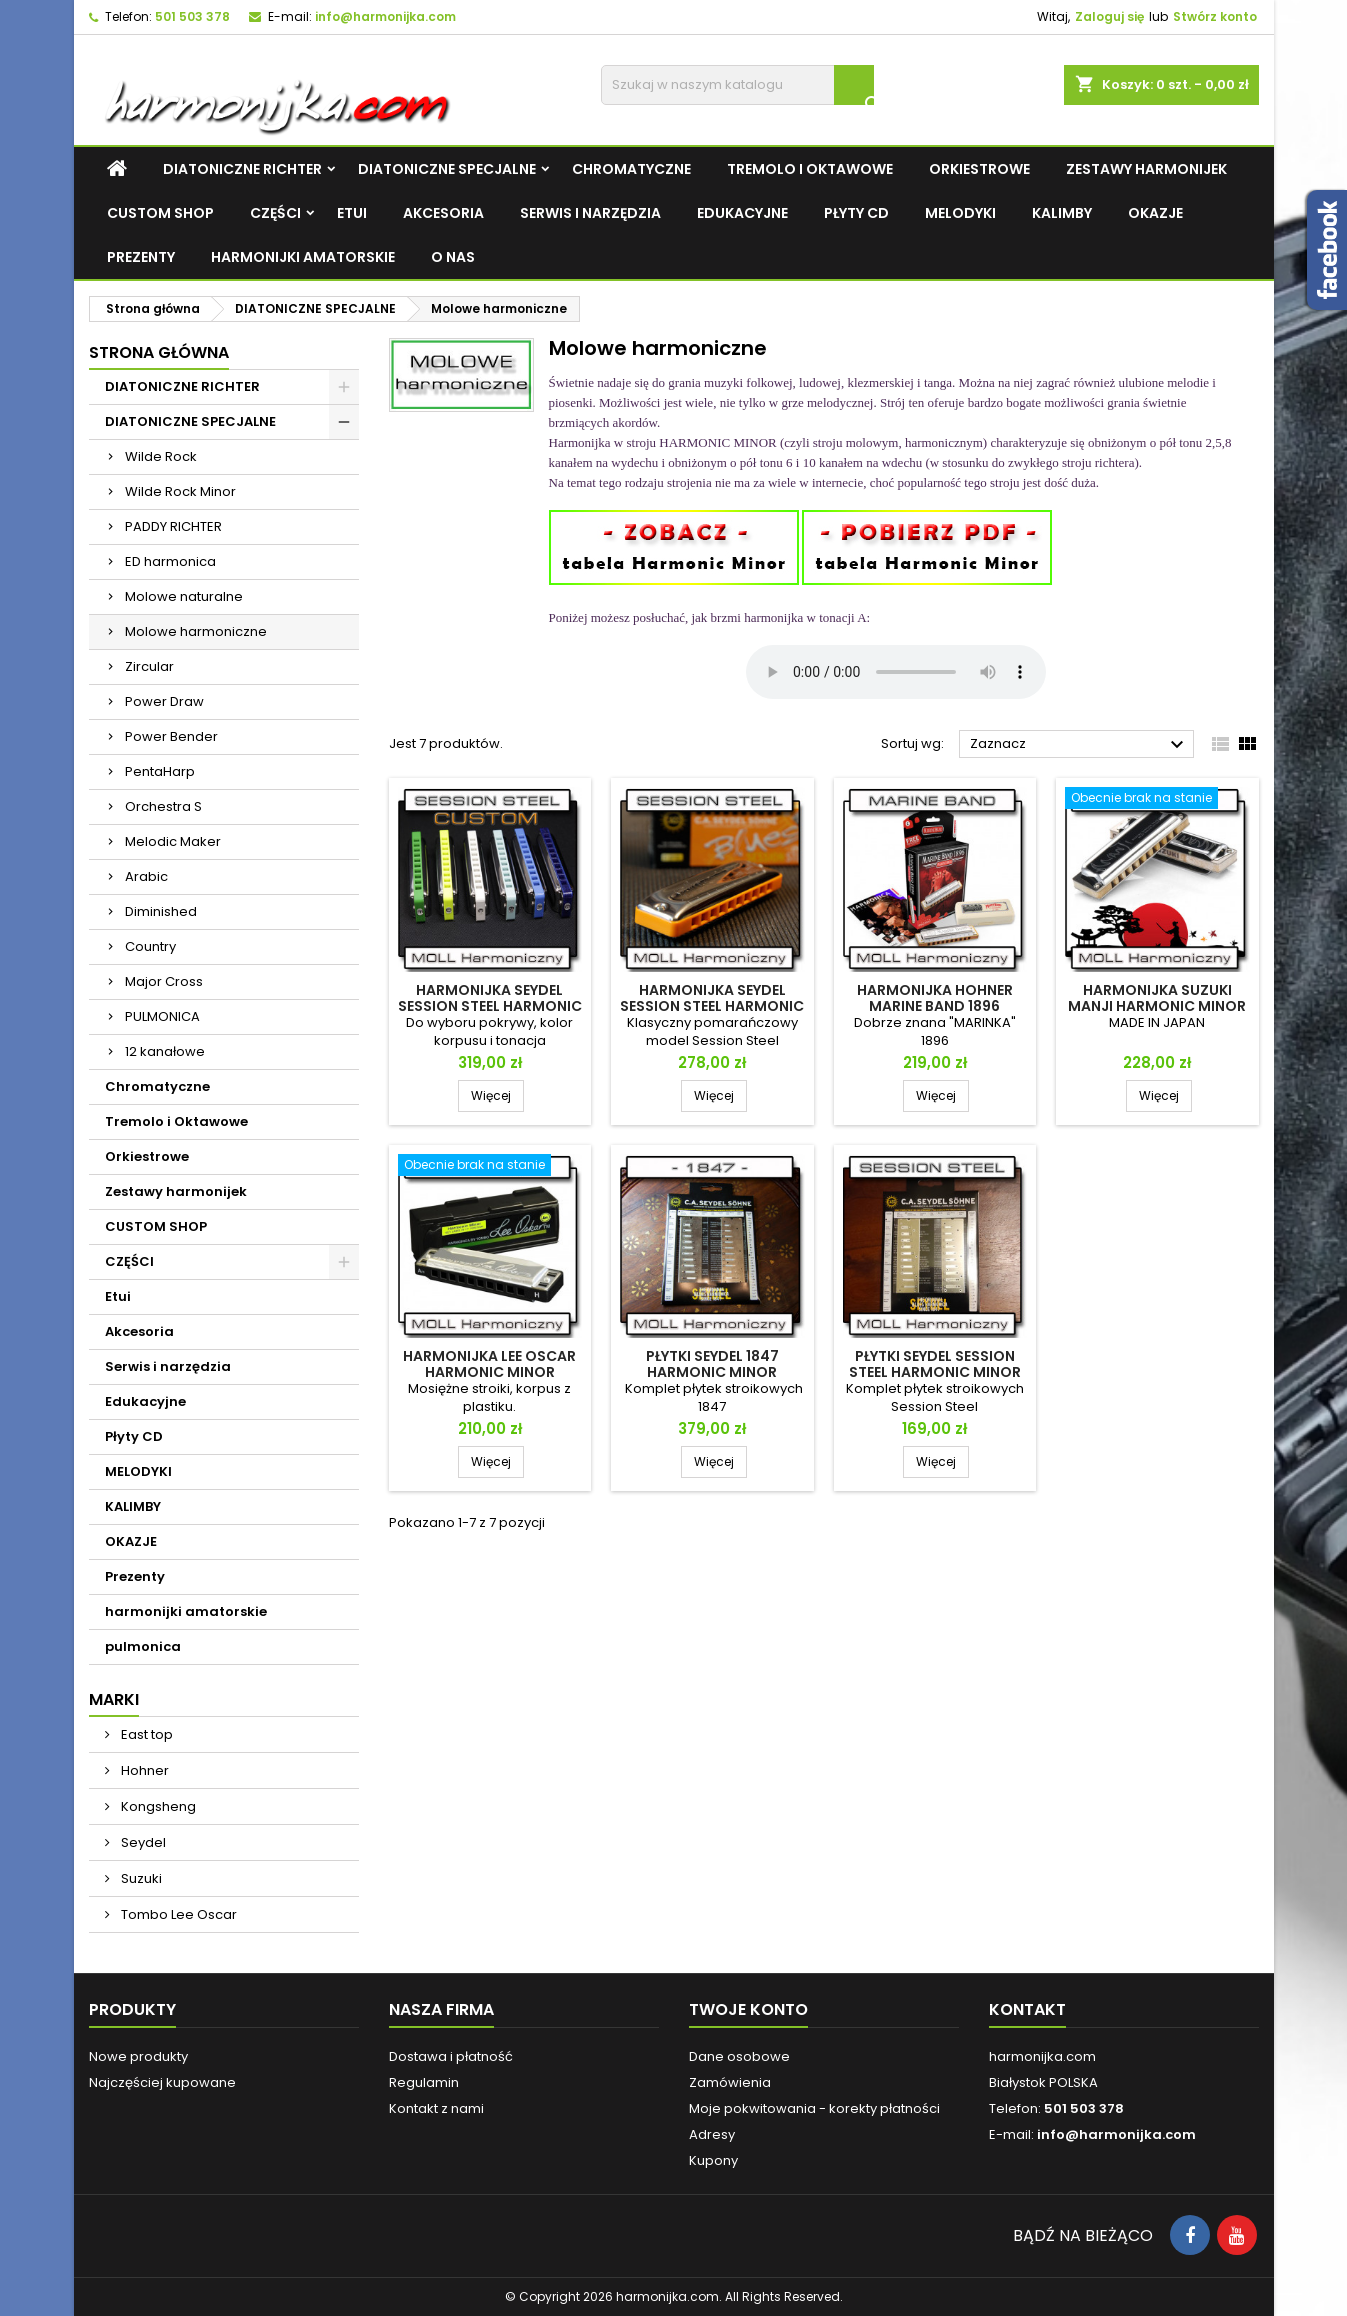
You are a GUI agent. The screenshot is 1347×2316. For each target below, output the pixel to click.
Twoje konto (748, 2009)
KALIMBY (1062, 213)
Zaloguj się (1109, 16)
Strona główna (159, 352)
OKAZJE (1155, 213)
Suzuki (140, 1878)
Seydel (142, 1842)
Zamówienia (730, 2082)
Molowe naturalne (184, 596)
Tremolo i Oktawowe (810, 169)
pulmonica (143, 1646)
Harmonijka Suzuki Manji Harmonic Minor (1157, 998)
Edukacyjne (742, 213)
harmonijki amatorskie (303, 257)
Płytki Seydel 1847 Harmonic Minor (712, 1364)
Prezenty (141, 257)
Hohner (143, 1770)
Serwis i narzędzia (590, 213)
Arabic (146, 876)
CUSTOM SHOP (160, 213)
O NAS (453, 257)
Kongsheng (157, 1806)
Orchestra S (163, 806)
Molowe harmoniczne (196, 631)
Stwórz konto (1215, 16)
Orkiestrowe (979, 169)
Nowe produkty (138, 2056)
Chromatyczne (631, 169)
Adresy (712, 2134)
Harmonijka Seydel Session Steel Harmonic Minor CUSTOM (490, 1006)
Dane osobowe (739, 2056)
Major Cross (164, 981)
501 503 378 (192, 16)
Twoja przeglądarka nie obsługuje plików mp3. (896, 672)
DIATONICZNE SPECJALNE (447, 169)
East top (145, 1734)
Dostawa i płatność (451, 2056)
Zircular (149, 666)
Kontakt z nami (436, 2108)
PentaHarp (160, 771)
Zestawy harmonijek (1146, 169)
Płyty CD (856, 213)
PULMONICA (162, 1016)
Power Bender (171, 736)
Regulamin (424, 2082)
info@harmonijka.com (385, 16)
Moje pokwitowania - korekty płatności (814, 2108)
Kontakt (1027, 2009)
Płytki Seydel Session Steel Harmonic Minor (935, 1364)
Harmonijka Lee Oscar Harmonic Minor (489, 1364)
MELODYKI (960, 213)
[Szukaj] (737, 85)
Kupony (713, 2160)
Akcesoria (443, 213)
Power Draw (164, 701)
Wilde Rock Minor (180, 491)
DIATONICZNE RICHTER (242, 169)
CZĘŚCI (275, 213)
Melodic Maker (173, 841)
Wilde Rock (161, 456)
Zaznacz (1079, 745)
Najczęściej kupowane (162, 2082)
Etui (352, 213)
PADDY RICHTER (173, 526)
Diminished (161, 911)
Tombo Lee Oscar (177, 1914)
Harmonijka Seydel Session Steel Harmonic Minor (712, 1006)
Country (150, 946)
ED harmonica (170, 561)
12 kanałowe (165, 1051)
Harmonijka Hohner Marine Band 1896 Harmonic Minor (935, 1006)
